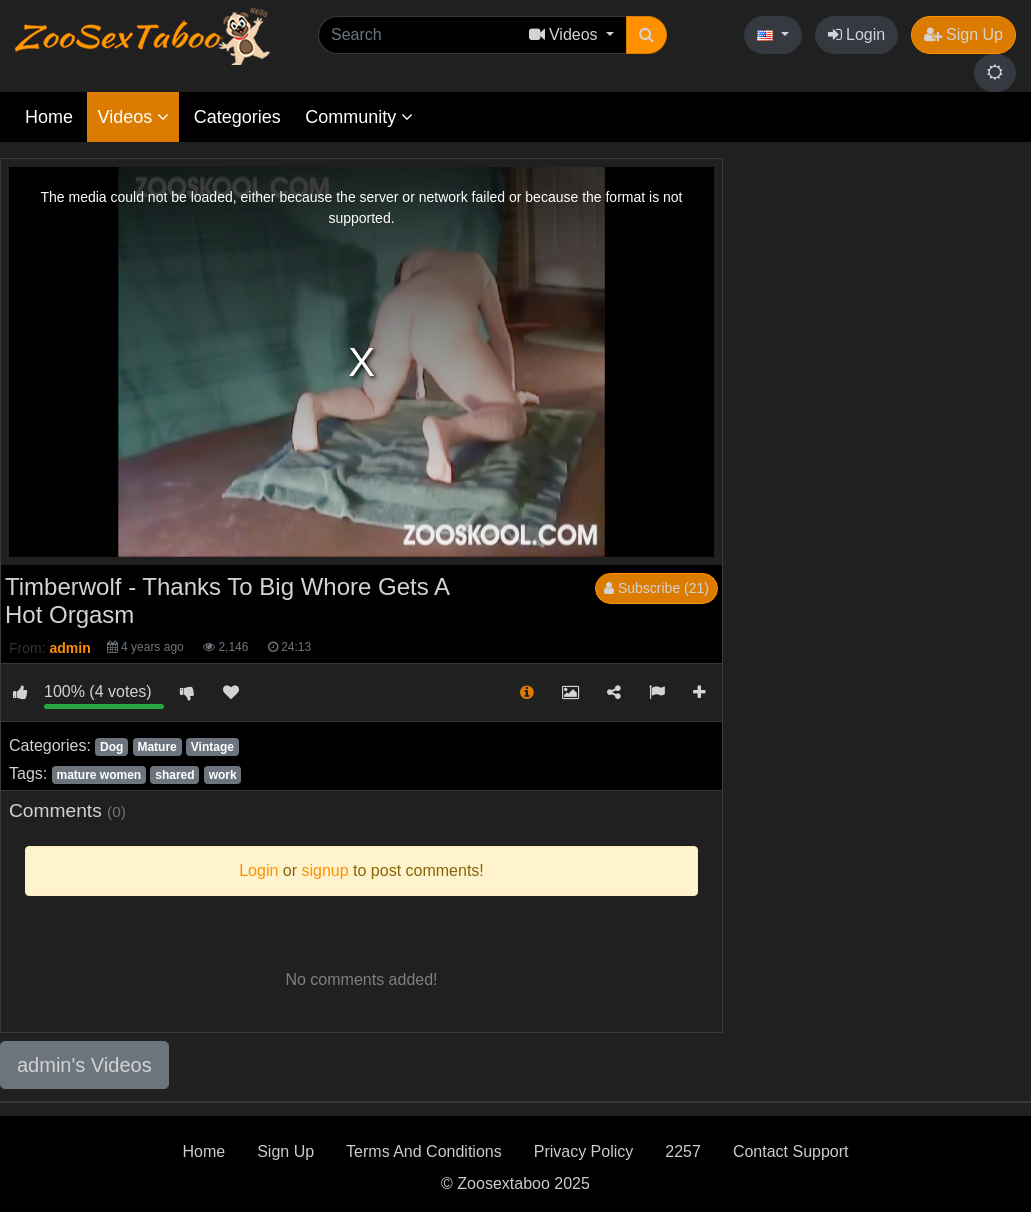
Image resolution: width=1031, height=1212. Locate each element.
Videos (133, 117)
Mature (156, 747)
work (223, 775)
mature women (98, 775)
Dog (111, 747)
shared (174, 775)
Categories (237, 117)
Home (49, 117)
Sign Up (963, 34)
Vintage (212, 747)
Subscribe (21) (656, 588)
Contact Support (791, 1151)
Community (359, 117)
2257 (683, 1151)
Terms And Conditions (424, 1151)
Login (857, 34)
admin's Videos (84, 1065)
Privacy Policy (584, 1151)
